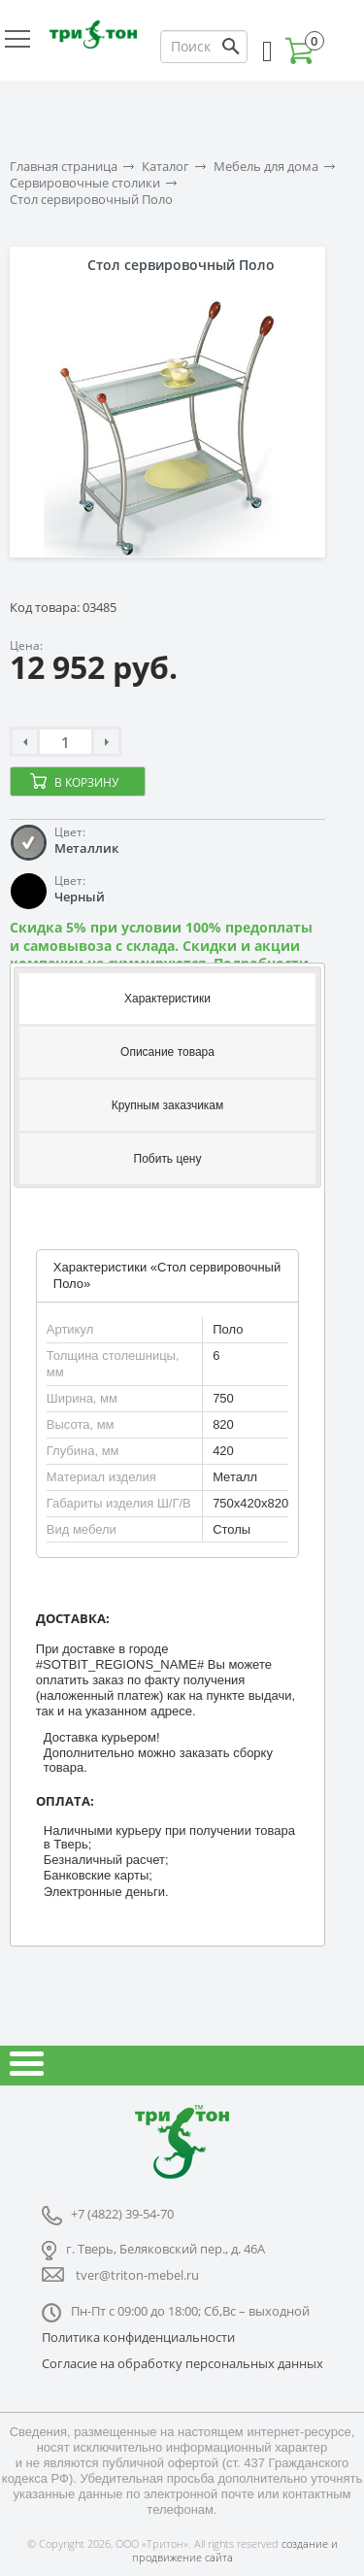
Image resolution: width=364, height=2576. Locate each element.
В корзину (86, 782)
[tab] (167, 997)
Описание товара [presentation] (167, 1052)
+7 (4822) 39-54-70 (122, 2213)
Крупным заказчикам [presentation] (168, 1105)
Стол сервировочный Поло (91, 199)
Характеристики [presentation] (167, 998)
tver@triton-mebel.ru (137, 2275)
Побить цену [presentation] (168, 1159)
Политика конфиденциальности (138, 2337)
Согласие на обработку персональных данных (182, 2363)
